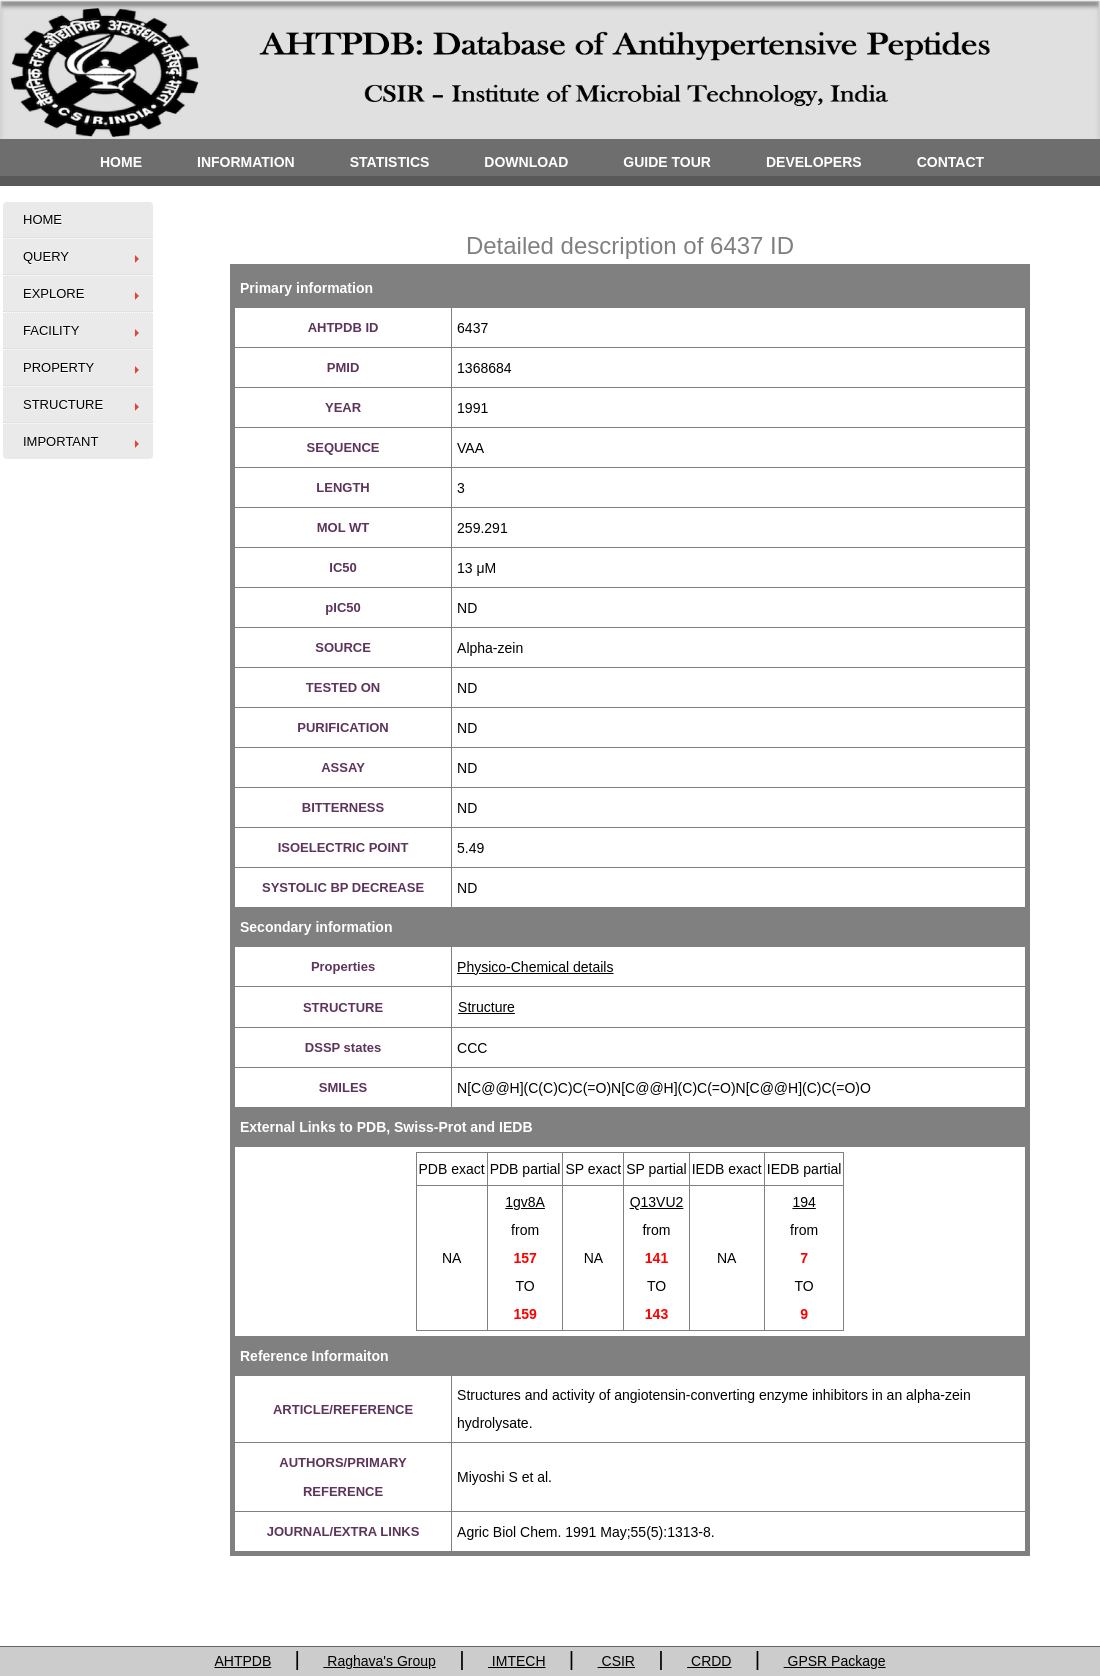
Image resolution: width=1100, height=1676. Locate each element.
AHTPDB (242, 1661)
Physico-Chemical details (535, 967)
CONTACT (950, 162)
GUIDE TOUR (667, 162)
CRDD (709, 1661)
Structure (486, 1007)
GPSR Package (835, 1661)
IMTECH (517, 1661)
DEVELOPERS (814, 162)
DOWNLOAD (526, 162)
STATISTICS (390, 162)
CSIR (616, 1661)
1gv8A (525, 1202)
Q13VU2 (657, 1202)
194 (803, 1202)
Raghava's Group (379, 1661)
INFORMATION (246, 162)
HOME (121, 162)
